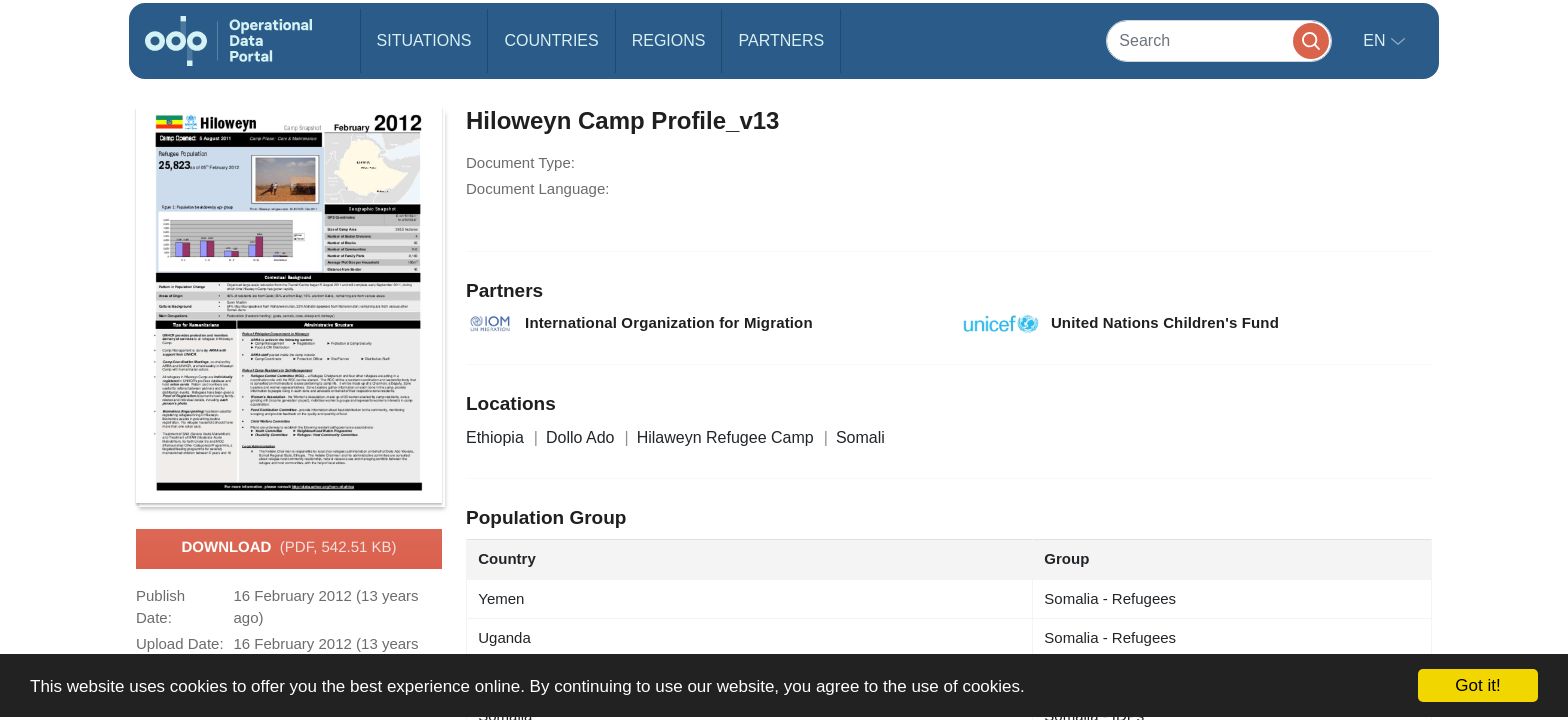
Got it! (1477, 685)
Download (288, 548)
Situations (424, 40)
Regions (669, 40)
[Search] (1219, 40)
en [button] (1376, 40)
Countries (551, 40)
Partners (781, 40)
